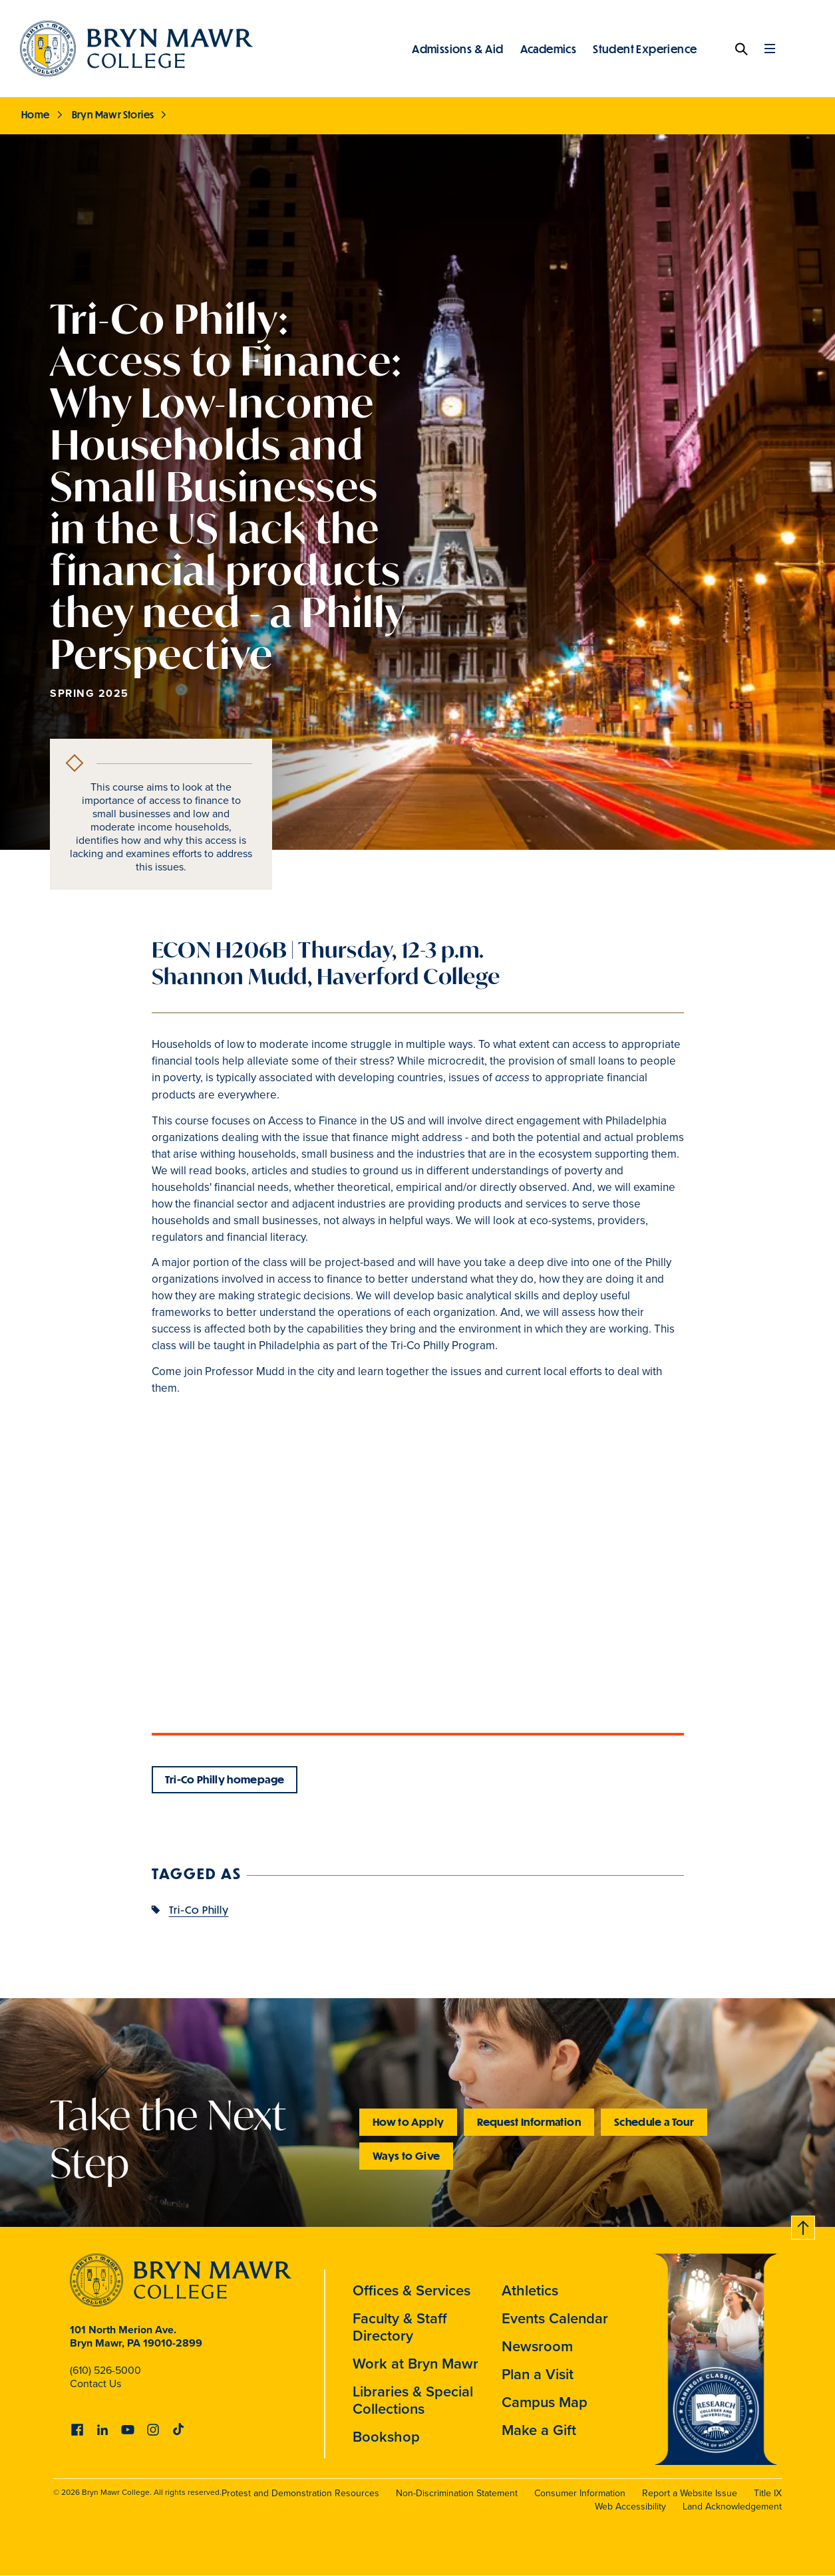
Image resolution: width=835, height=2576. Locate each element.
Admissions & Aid (457, 48)
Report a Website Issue (689, 2493)
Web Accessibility (630, 2506)
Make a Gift (539, 2430)
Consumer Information (579, 2493)
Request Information (529, 2121)
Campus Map (544, 2402)
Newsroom (537, 2346)
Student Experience (645, 48)
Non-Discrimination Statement (457, 2493)
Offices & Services (411, 2290)
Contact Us (95, 2383)
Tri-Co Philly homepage (225, 1779)
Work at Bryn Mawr (415, 2364)
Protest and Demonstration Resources (300, 2493)
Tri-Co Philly (199, 1909)
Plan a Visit (538, 2374)
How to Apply (408, 2121)
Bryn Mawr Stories (113, 114)
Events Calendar (555, 2318)
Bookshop (386, 2437)
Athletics (530, 2290)
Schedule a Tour (654, 2121)
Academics (548, 48)
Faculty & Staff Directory (400, 2327)
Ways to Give (406, 2155)
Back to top (803, 2225)
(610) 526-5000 (105, 2370)
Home (35, 114)
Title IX (768, 2493)
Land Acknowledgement (732, 2506)
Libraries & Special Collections (413, 2400)
